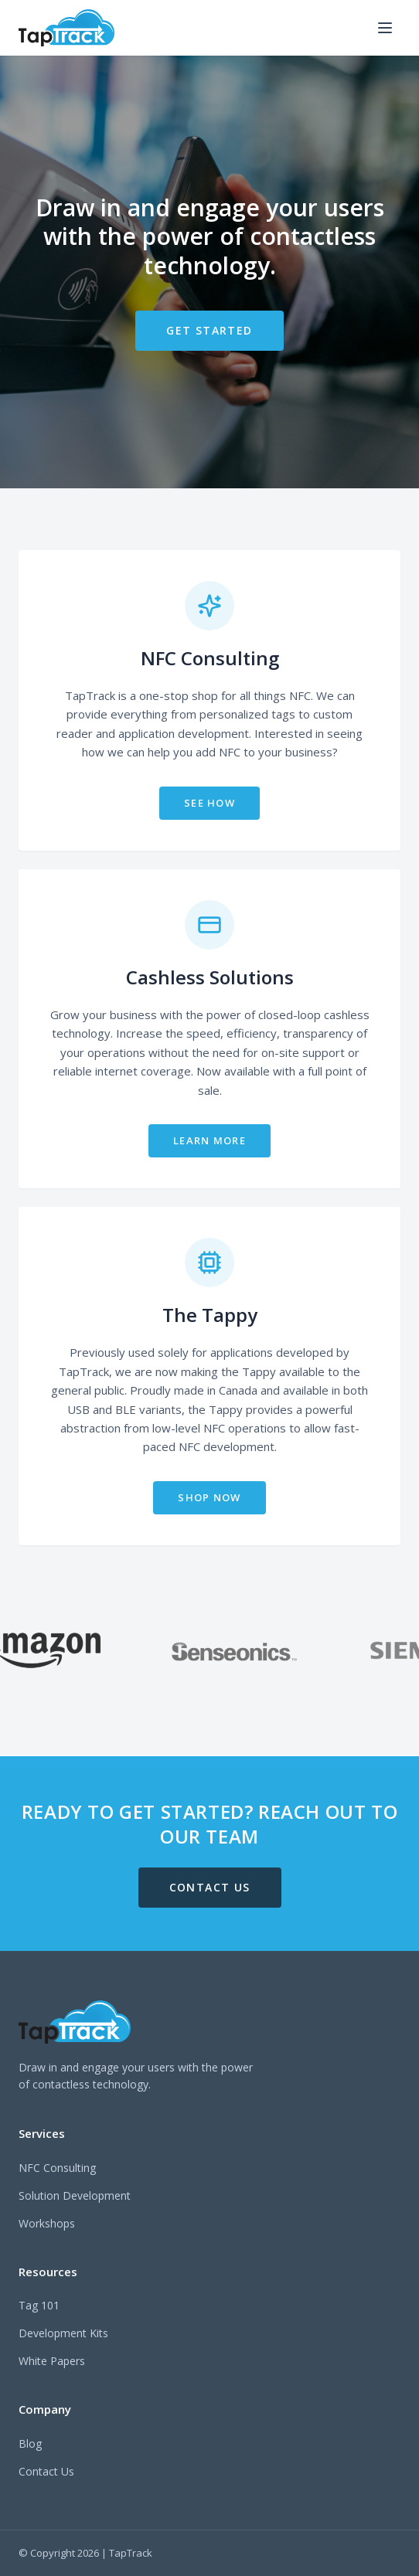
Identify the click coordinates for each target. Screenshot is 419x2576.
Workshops (47, 2223)
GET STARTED (209, 330)
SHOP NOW (209, 1497)
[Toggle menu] (385, 27)
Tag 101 (39, 2305)
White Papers (52, 2360)
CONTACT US (209, 1887)
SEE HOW (209, 803)
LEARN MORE (209, 1140)
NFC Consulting (57, 2167)
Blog (30, 2443)
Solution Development (75, 2195)
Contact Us (46, 2471)
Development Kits (63, 2333)
